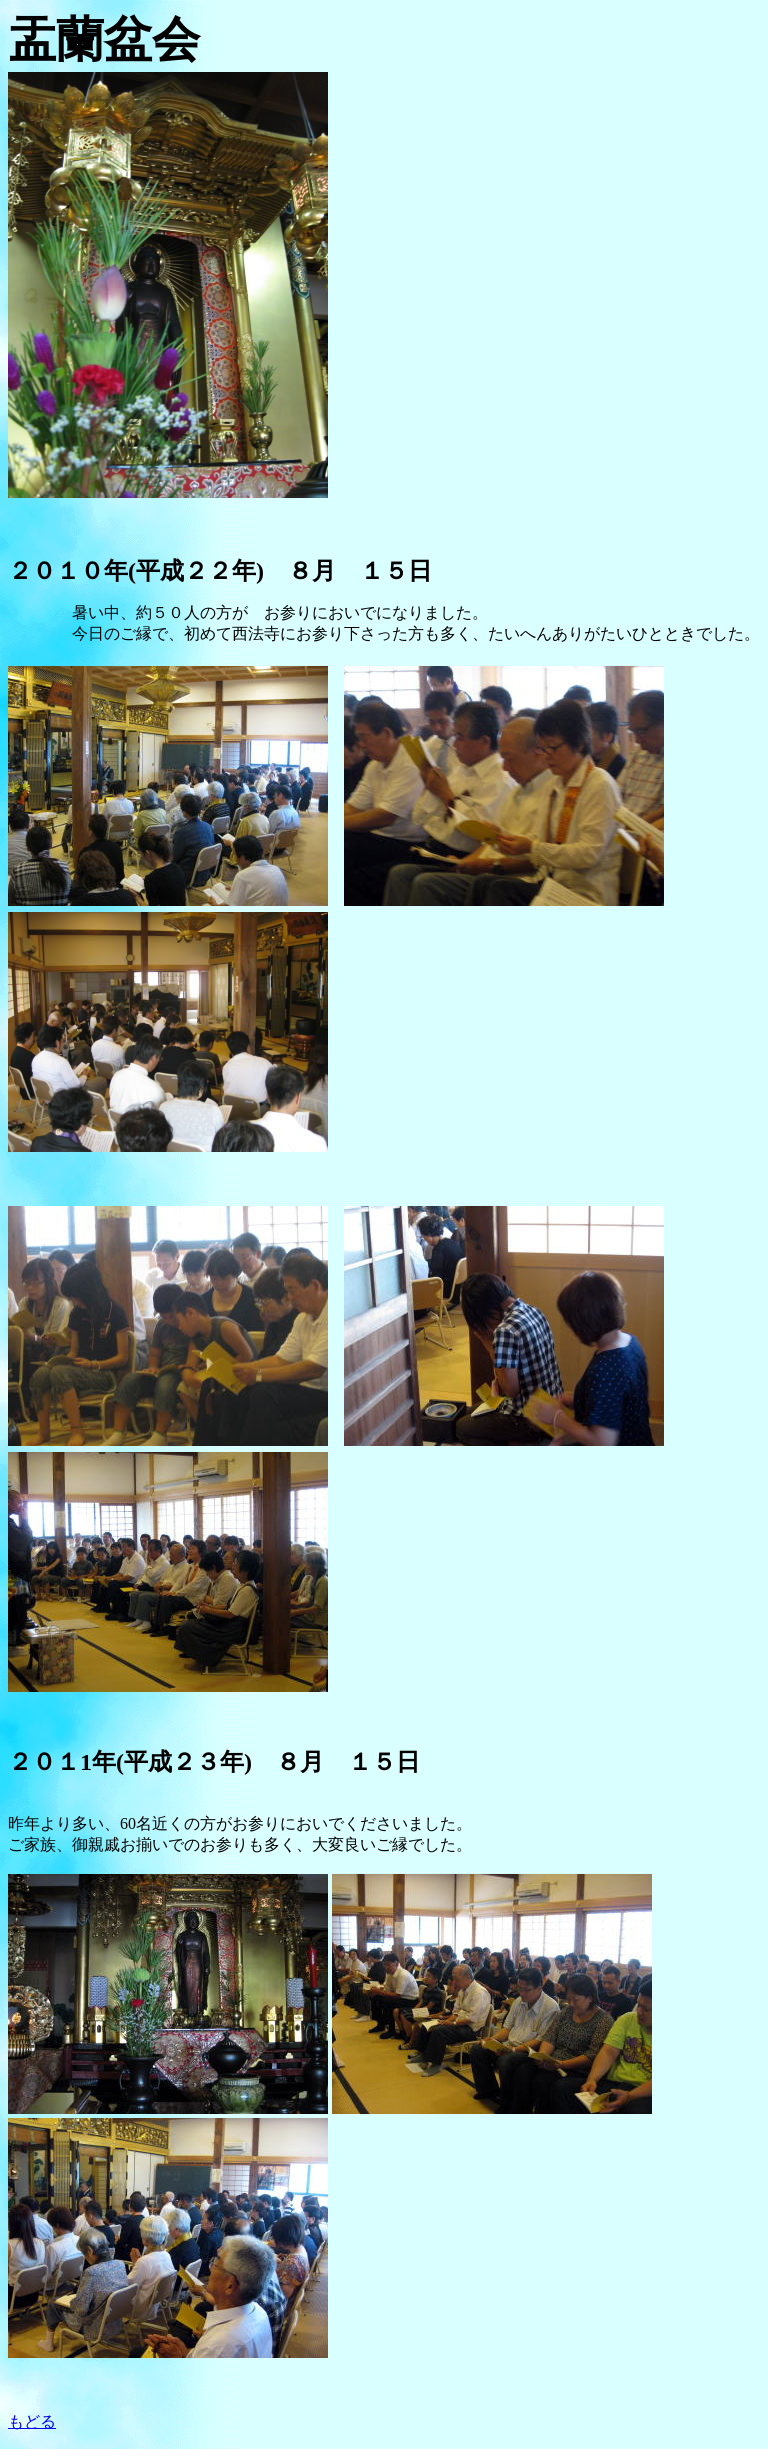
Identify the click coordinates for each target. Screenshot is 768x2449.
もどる (32, 2421)
